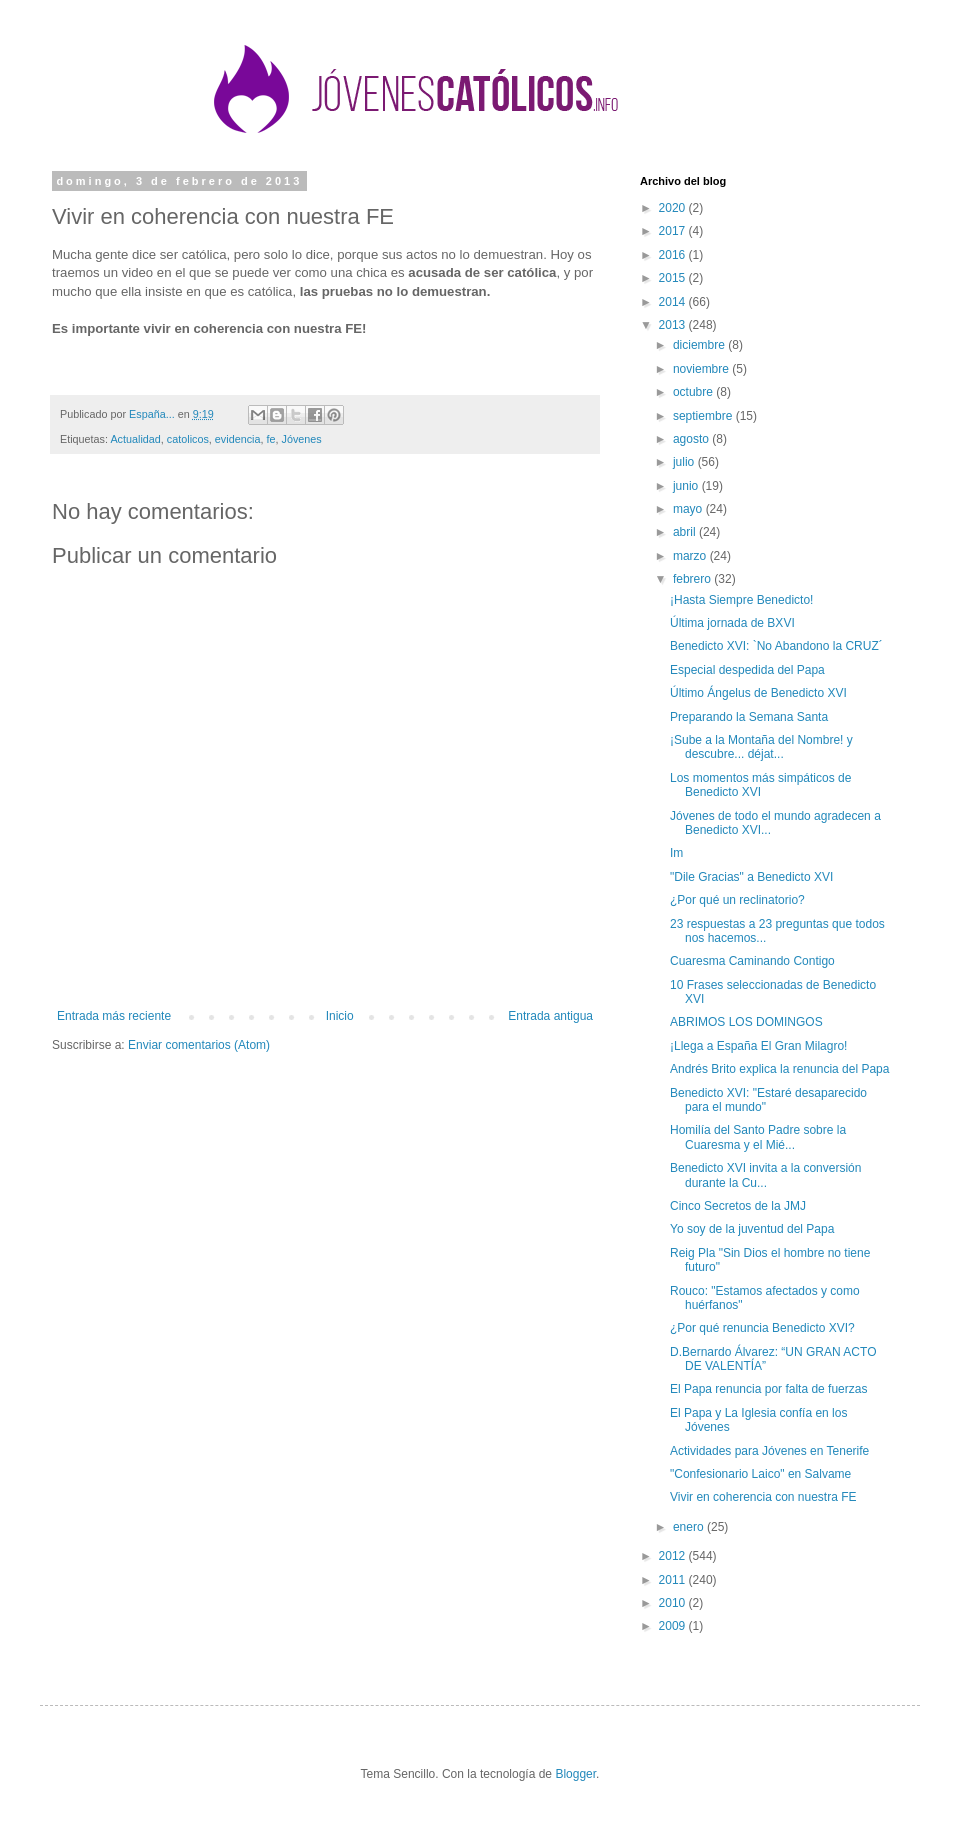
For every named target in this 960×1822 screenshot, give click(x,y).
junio (687, 486)
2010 (674, 1603)
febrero (693, 579)
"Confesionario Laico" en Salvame (760, 1474)
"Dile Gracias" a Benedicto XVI (751, 877)
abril (686, 532)
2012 (674, 1556)
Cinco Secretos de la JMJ (738, 1206)
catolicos (188, 439)
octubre (694, 392)
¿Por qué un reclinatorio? (737, 900)
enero (690, 1527)
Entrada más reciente (114, 1016)
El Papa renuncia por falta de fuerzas (768, 1389)
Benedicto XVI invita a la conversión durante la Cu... (765, 1175)
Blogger (575, 1774)
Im (676, 853)
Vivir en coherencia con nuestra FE (763, 1497)
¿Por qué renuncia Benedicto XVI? (762, 1328)
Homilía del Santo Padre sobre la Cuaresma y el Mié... (758, 1137)
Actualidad (135, 439)
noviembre (702, 369)
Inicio (340, 1016)
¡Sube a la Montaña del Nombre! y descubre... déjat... (761, 747)
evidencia (238, 439)
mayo (689, 509)
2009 (674, 1626)
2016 (674, 255)
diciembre (700, 345)
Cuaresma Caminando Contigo (752, 961)
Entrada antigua (550, 1016)
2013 (674, 325)
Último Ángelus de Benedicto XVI (758, 693)
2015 (674, 278)
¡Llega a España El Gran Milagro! (758, 1046)
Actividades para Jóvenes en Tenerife (769, 1451)
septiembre (704, 416)
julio (685, 462)
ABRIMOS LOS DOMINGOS (746, 1022)
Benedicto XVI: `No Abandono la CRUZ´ (776, 646)
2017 (674, 231)
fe (270, 439)
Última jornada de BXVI (732, 623)
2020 (674, 208)
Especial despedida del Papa (747, 670)
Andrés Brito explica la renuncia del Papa (779, 1069)
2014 (674, 302)
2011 (674, 1580)
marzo (691, 556)
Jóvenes (302, 439)
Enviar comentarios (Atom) (199, 1045)
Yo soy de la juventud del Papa (752, 1229)
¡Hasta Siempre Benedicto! (741, 600)
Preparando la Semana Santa (749, 717)
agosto (692, 439)
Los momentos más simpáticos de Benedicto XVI (760, 785)
